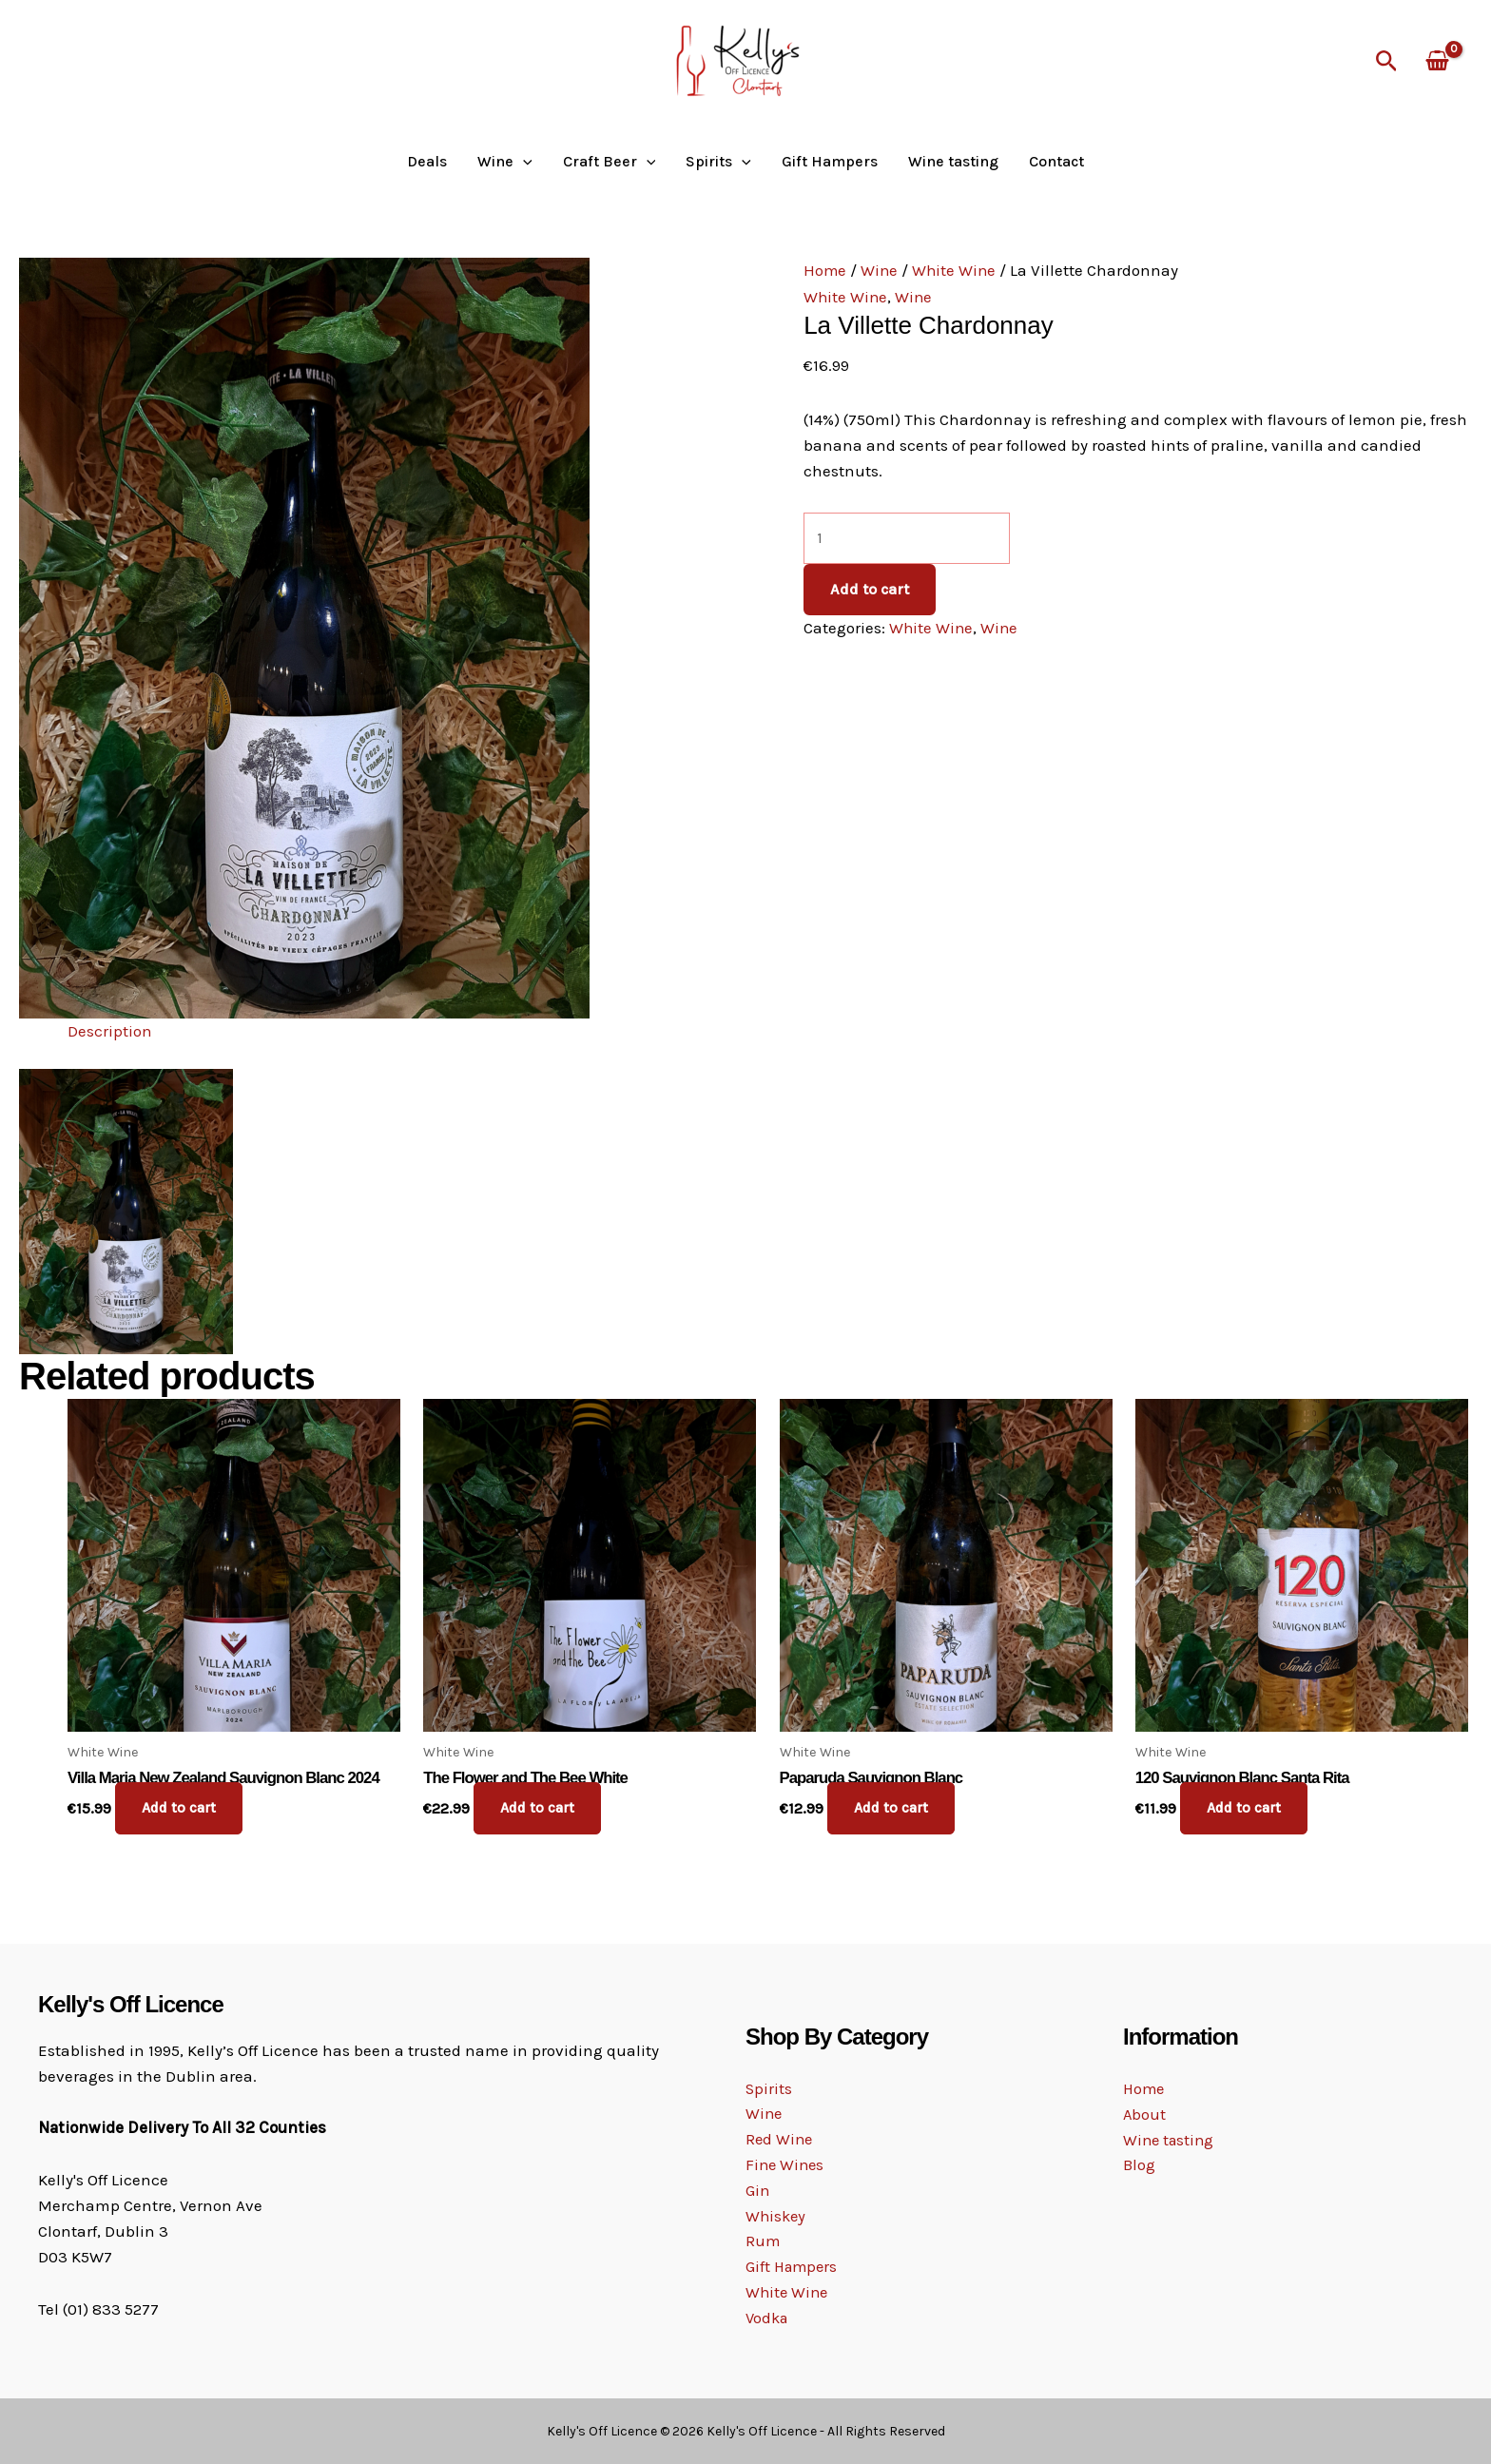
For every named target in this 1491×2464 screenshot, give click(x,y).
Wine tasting (953, 161)
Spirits (769, 2086)
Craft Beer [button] (609, 161)
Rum (763, 2241)
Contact (1056, 161)
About (1145, 2114)
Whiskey (777, 2215)
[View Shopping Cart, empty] (1437, 62)
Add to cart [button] (181, 1808)
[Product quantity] (907, 538)
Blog (1139, 2165)
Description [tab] (110, 1030)
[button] (1387, 62)
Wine (881, 270)
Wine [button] (504, 161)
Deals (427, 161)
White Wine (956, 270)
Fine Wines (786, 2164)
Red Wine (780, 2137)
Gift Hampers (830, 161)
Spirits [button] (718, 161)
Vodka (768, 2319)
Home (825, 270)
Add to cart (869, 589)
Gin (758, 2190)
